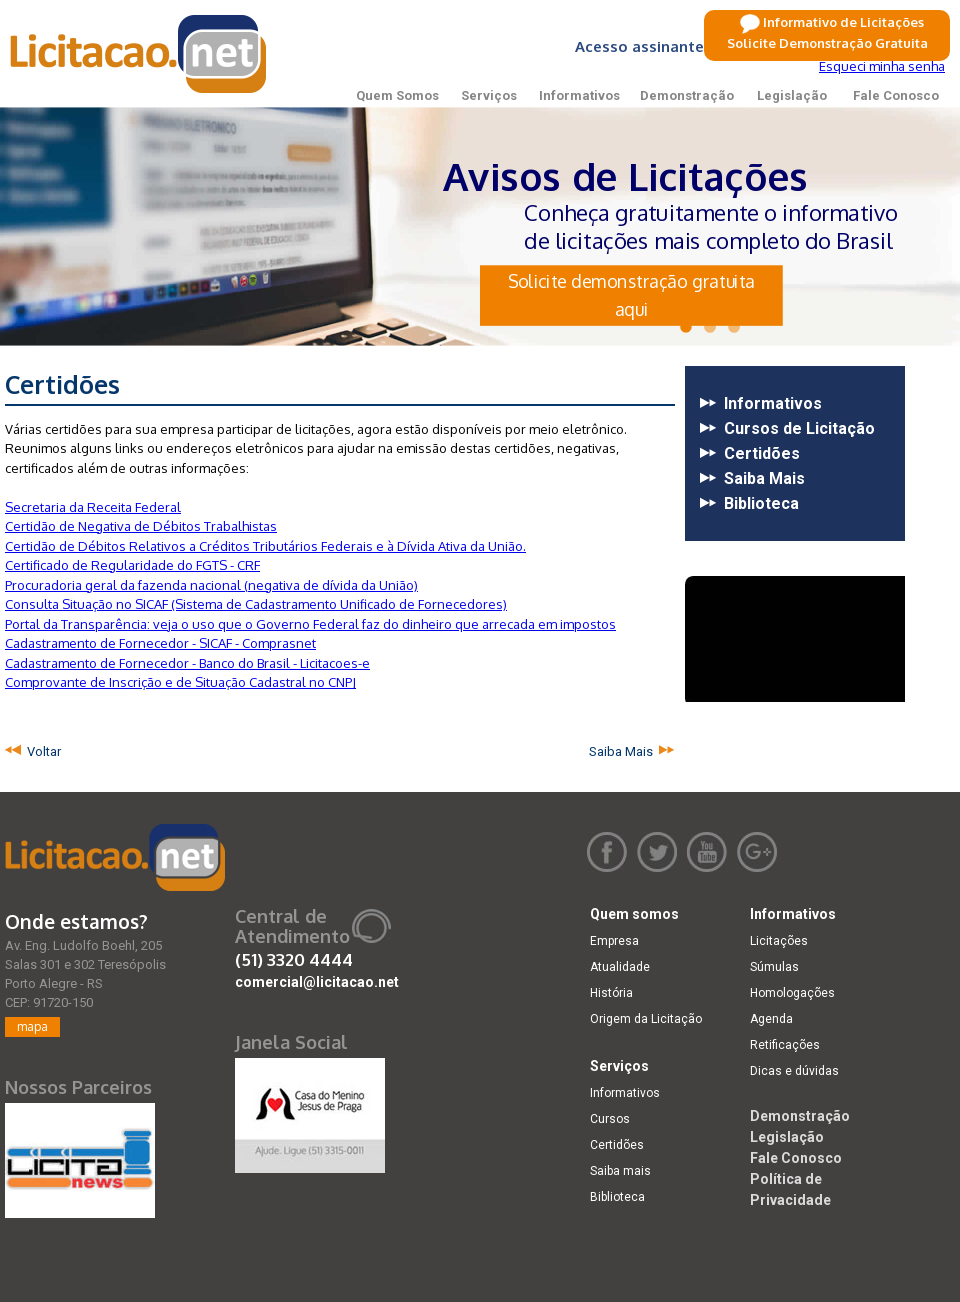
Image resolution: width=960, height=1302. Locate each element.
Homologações (792, 993)
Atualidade (620, 967)
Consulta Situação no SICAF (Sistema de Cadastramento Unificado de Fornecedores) (256, 604)
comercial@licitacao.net (317, 982)
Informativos (579, 95)
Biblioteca (617, 1197)
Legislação (792, 95)
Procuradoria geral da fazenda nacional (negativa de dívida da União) (211, 585)
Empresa (614, 941)
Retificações (785, 1045)
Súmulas (774, 967)
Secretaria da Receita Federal (93, 507)
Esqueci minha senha (882, 66)
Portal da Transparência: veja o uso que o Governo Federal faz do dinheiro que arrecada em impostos (310, 624)
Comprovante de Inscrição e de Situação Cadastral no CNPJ (180, 682)
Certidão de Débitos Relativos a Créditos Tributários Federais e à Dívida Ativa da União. (265, 546)
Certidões (617, 1145)
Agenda (771, 1019)
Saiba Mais (624, 751)
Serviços (489, 95)
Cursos (610, 1119)
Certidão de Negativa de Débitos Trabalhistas (141, 526)
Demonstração (687, 95)
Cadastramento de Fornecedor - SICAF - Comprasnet (160, 643)
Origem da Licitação (646, 1019)
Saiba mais (620, 1171)
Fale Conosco (896, 95)
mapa (32, 1026)
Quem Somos (397, 95)
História (611, 993)
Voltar (41, 751)
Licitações (779, 941)
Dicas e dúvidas (794, 1071)
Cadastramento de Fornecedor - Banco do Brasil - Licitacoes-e (187, 663)
